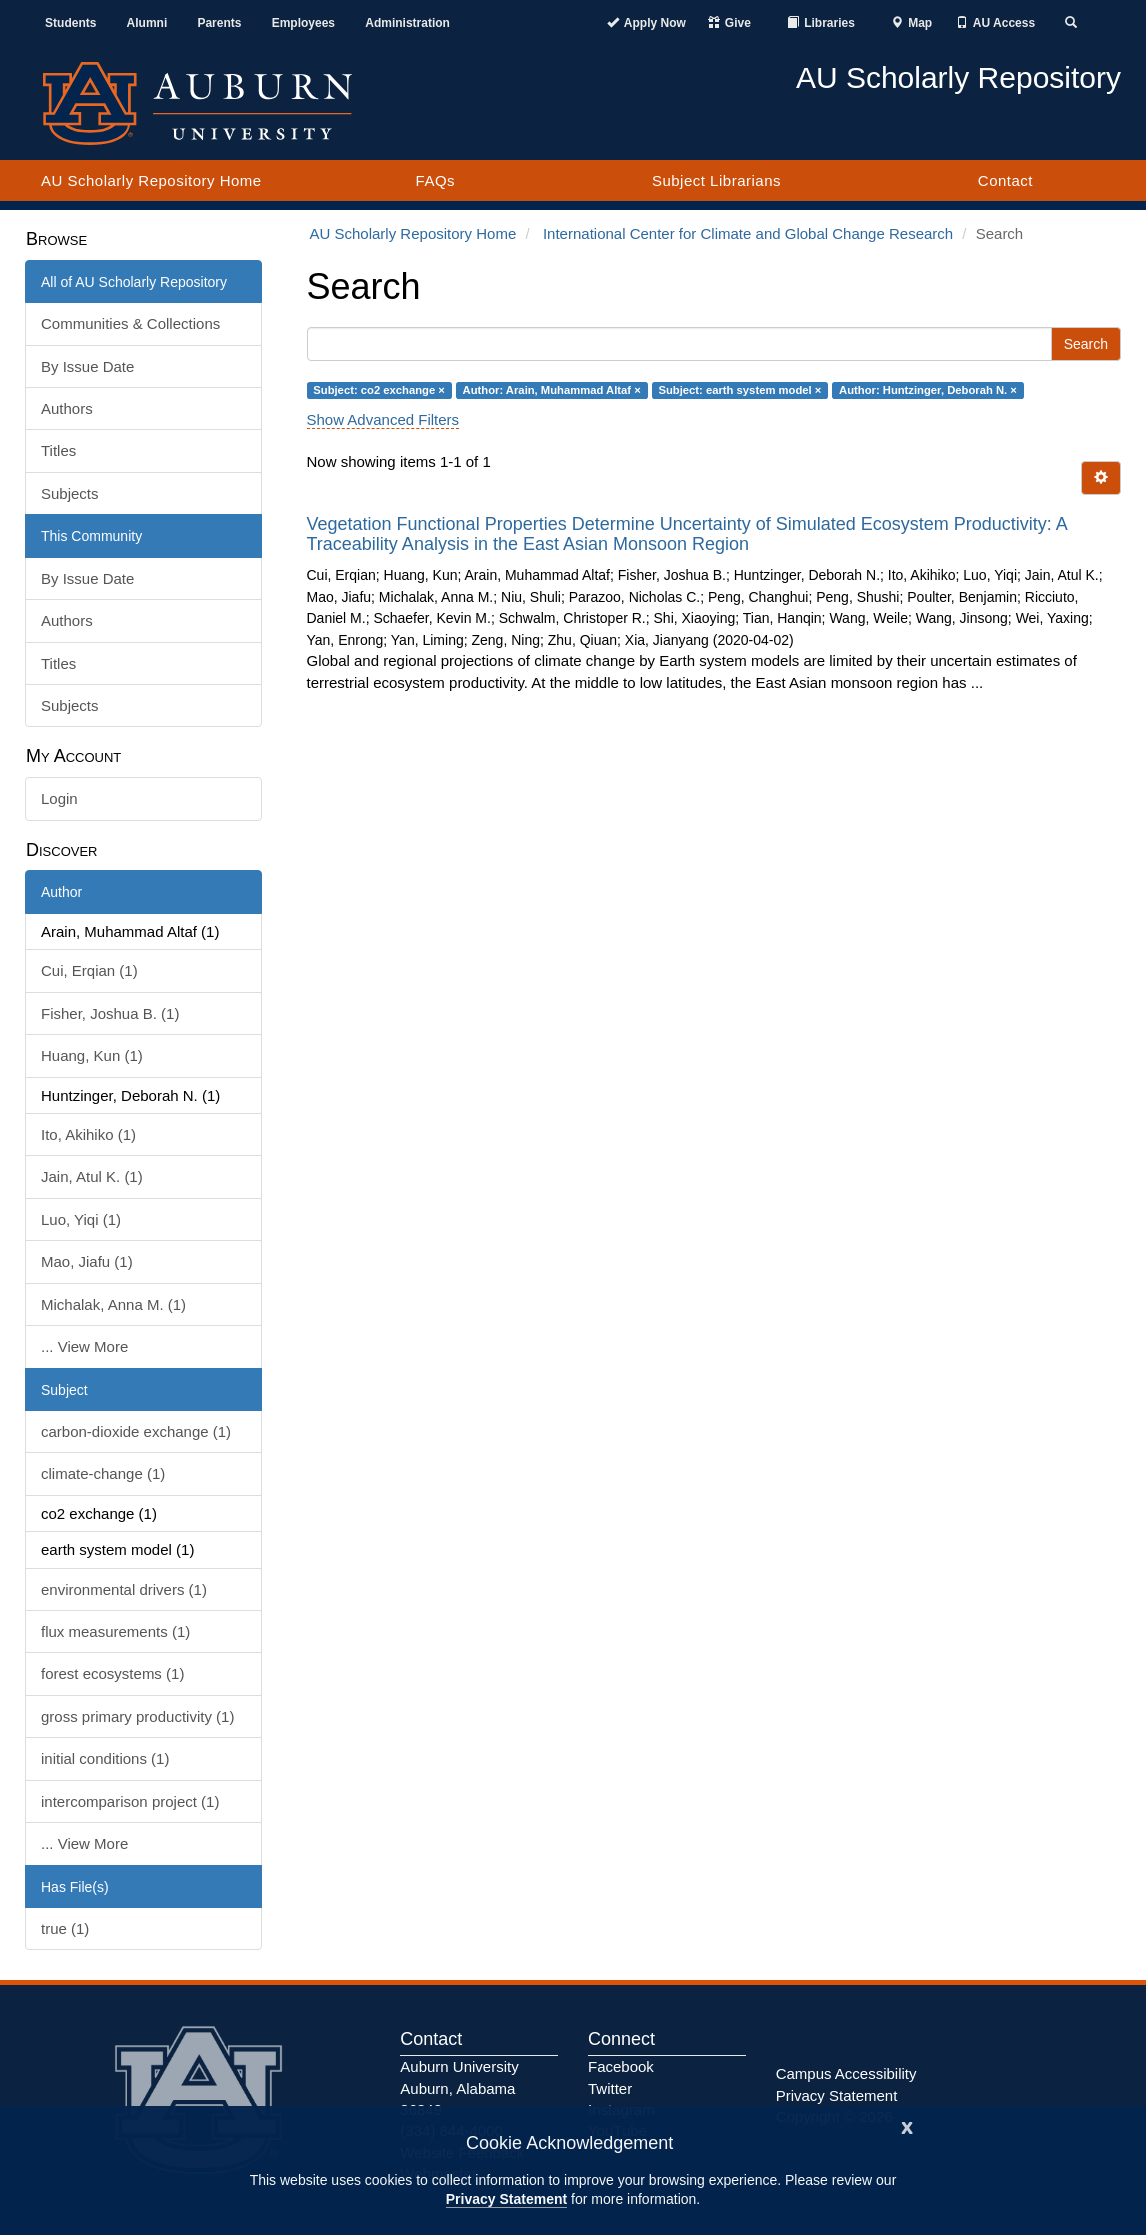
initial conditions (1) (105, 1758)
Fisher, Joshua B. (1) (110, 1013)
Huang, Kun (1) (92, 1055)
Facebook (621, 2066)
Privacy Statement (506, 2199)
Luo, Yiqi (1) (81, 1219)
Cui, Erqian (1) (89, 970)
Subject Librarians (716, 180)
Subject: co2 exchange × (379, 390)
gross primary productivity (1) (137, 1716)
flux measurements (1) (115, 1631)
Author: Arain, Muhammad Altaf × (552, 390)
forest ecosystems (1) (112, 1673)
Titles (58, 450)
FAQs (436, 180)
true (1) (65, 1928)
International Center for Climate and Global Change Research (748, 233)
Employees (303, 23)
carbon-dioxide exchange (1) (136, 1431)
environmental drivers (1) (124, 1589)
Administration (407, 23)
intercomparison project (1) (130, 1801)
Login (59, 798)
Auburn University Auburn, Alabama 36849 (459, 2088)
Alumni (147, 23)
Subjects (70, 493)
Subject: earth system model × (739, 390)
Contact (1005, 180)
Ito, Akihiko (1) (88, 1134)
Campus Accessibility (846, 2073)
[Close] (907, 2125)
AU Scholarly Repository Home (151, 180)
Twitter (610, 2088)
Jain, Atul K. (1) (92, 1176)
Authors (67, 408)
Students (70, 23)
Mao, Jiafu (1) (87, 1261)
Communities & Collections (130, 323)
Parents (219, 23)
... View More (84, 1346)
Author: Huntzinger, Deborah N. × (928, 390)
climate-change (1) (103, 1473)
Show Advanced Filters (383, 419)
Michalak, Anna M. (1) (113, 1304)
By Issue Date (87, 366)
